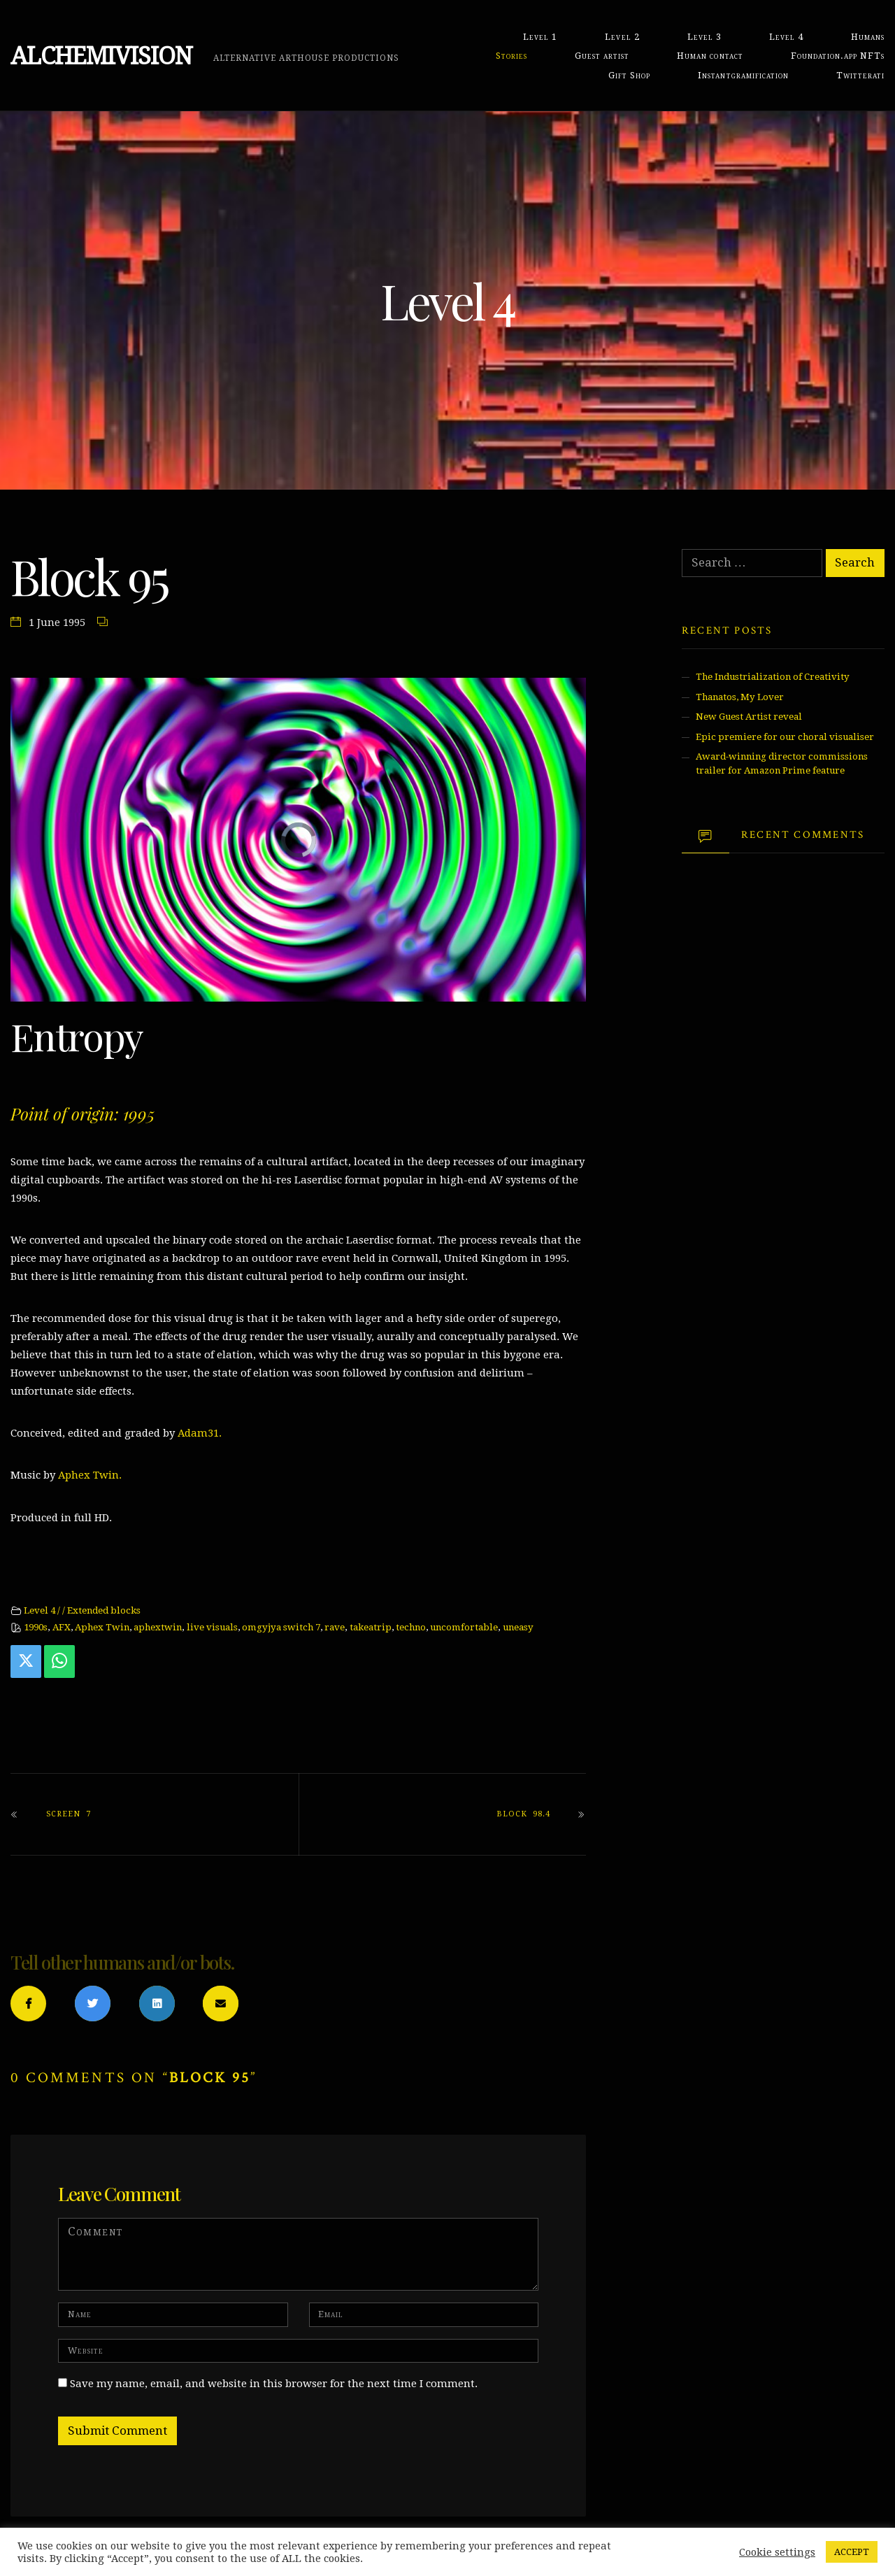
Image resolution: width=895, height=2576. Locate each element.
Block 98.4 (523, 1814)
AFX (61, 1627)
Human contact (710, 55)
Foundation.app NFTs (838, 55)
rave (334, 1627)
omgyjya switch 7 (281, 1627)
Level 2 (622, 36)
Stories (511, 55)
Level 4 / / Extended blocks (82, 1610)
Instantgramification (743, 75)
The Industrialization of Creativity (773, 676)
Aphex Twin (102, 1627)
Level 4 (786, 36)
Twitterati (860, 75)
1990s (36, 1627)
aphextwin (158, 1627)
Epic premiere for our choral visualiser (785, 737)
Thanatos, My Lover (740, 697)
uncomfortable (464, 1627)
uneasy (518, 1627)
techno (411, 1627)
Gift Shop (629, 75)
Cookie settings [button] (777, 2552)
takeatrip (371, 1627)
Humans (868, 36)
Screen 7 (68, 1814)
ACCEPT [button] (851, 2552)
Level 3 (704, 36)
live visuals (212, 1627)
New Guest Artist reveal (749, 716)
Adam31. (200, 1433)
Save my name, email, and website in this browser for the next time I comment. (274, 2383)
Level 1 (540, 36)
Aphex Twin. (90, 1475)
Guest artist (602, 55)
